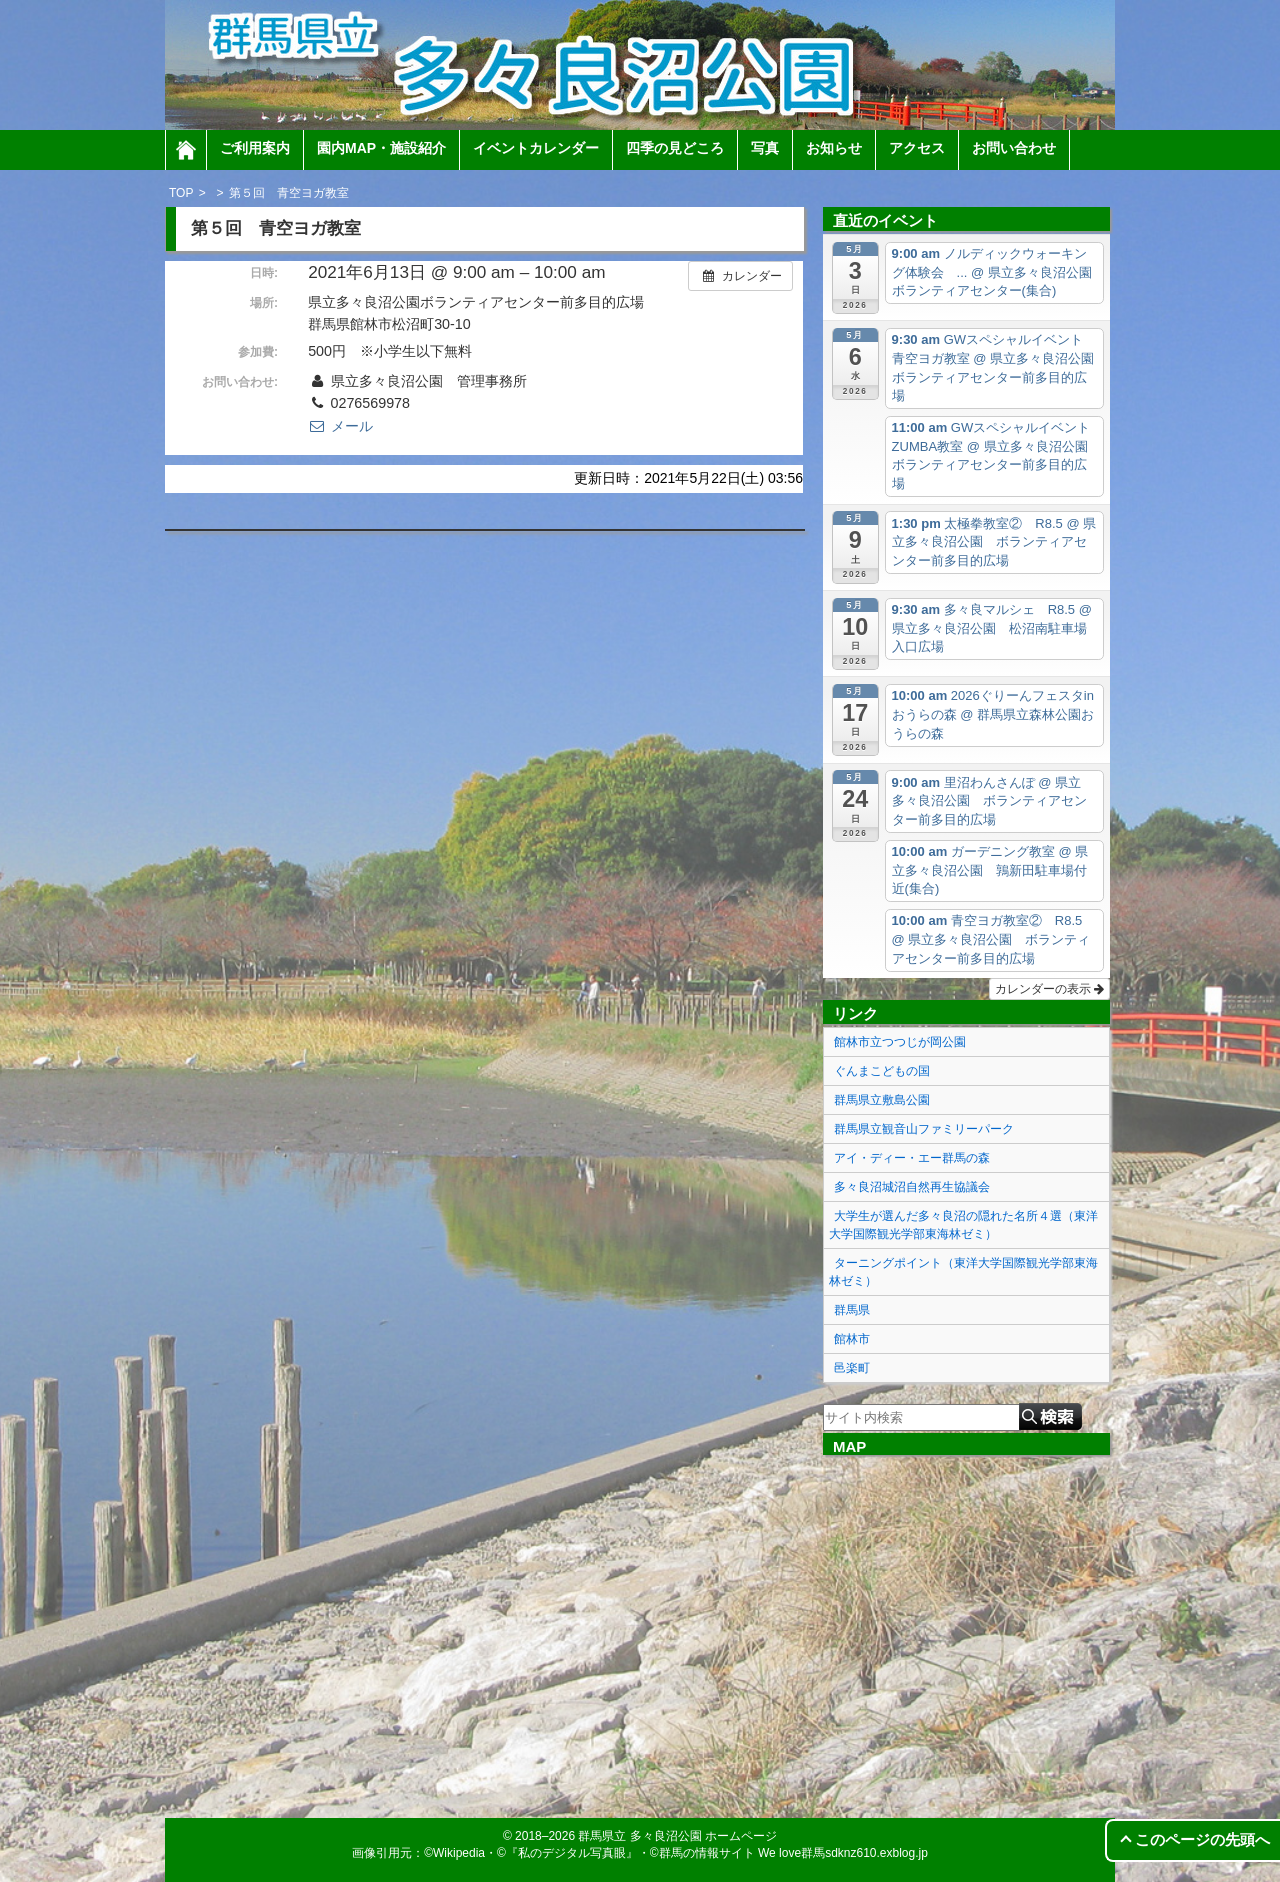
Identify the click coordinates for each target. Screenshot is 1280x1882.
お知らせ (834, 148)
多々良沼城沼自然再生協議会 (912, 1187)
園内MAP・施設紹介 (381, 148)
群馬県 (852, 1310)
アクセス (917, 148)
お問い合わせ (1014, 148)
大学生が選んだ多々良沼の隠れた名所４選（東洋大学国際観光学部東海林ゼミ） (963, 1225)
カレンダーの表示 (1049, 989)
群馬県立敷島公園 (882, 1100)
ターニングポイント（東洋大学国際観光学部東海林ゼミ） (963, 1272)
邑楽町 (852, 1368)
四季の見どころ (675, 148)
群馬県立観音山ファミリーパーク (924, 1129)
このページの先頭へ (1202, 1839)
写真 (765, 148)
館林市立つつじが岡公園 (900, 1042)
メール (340, 426)
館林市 (852, 1339)
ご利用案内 (255, 148)
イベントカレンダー (536, 148)
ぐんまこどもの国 (882, 1071)
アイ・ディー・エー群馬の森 (912, 1158)
